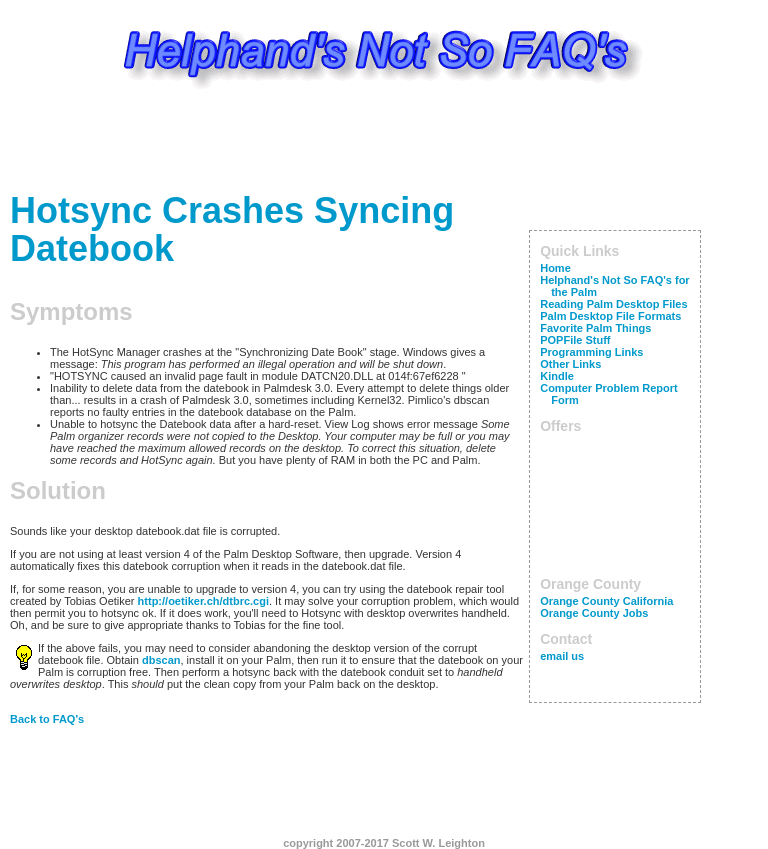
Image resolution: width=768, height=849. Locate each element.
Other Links (570, 364)
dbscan (161, 660)
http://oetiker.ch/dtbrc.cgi (203, 601)
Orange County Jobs (594, 613)
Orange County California (606, 601)
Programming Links (591, 352)
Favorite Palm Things (595, 328)
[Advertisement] (384, 145)
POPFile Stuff (575, 340)
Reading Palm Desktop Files (613, 304)
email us (562, 656)
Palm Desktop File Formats (610, 316)
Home (555, 268)
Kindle (557, 376)
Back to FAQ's (47, 719)
